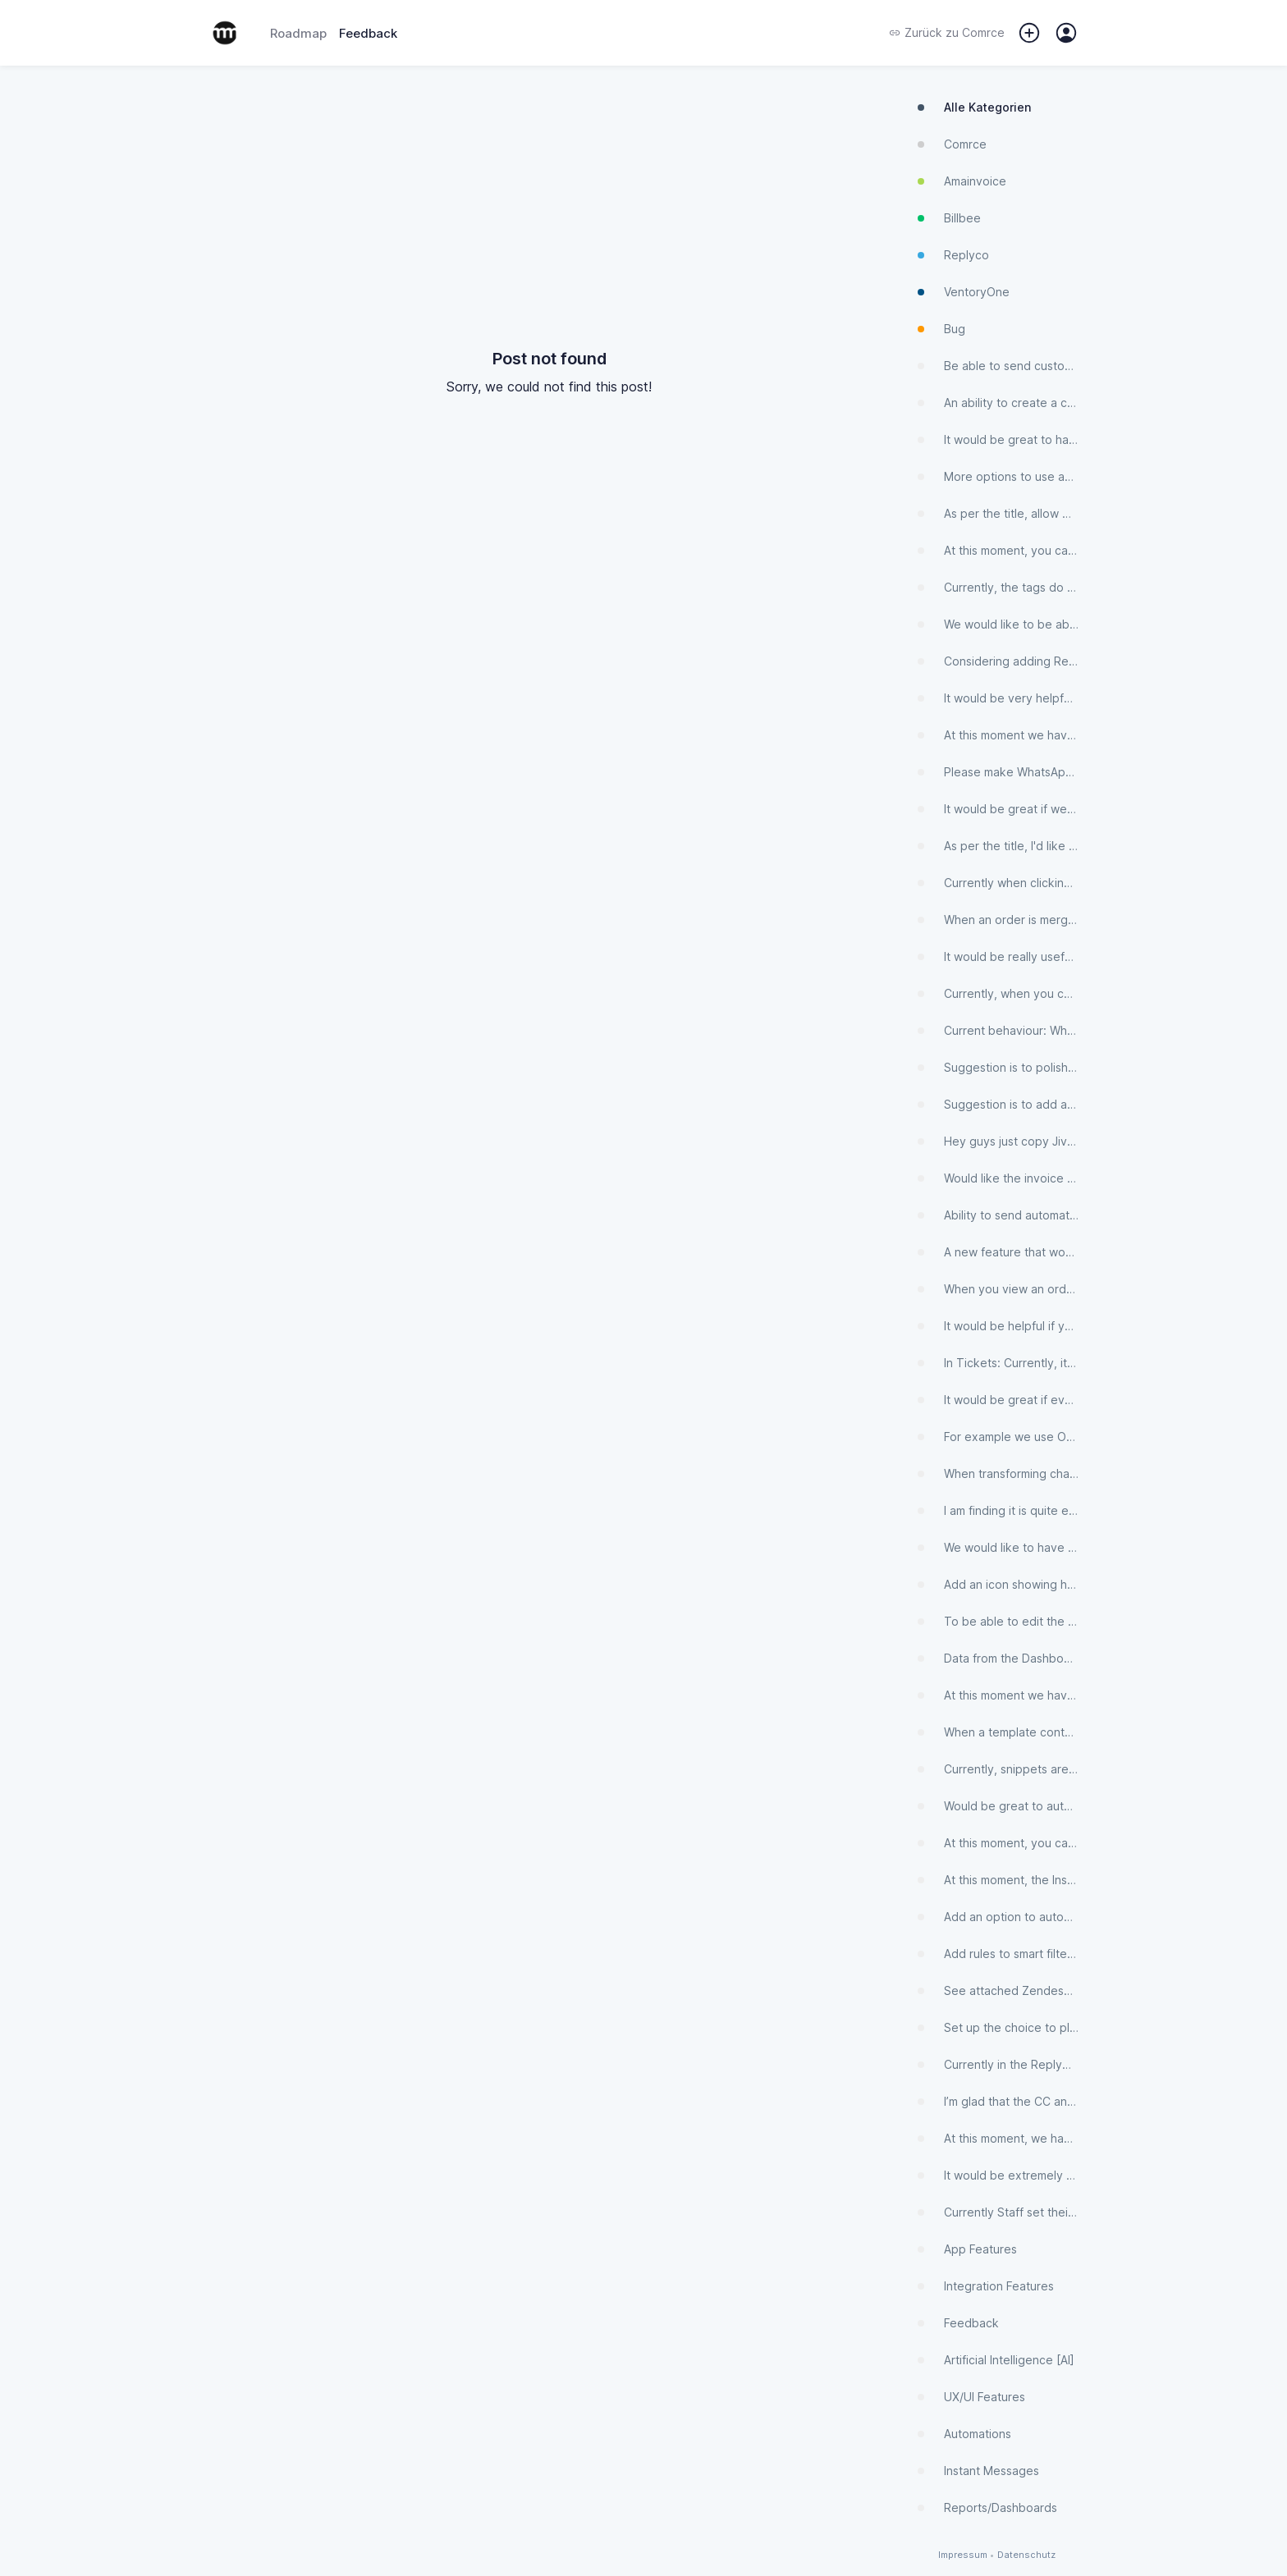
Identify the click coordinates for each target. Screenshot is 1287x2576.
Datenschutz (1026, 2555)
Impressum (962, 2555)
